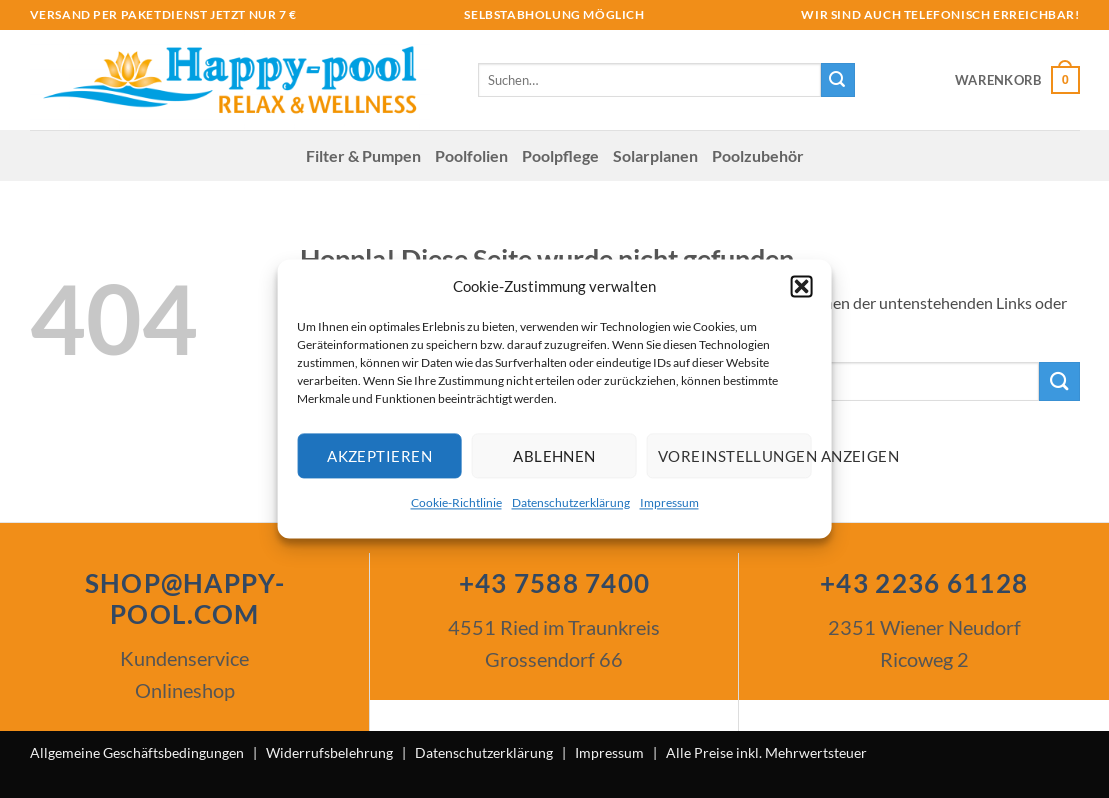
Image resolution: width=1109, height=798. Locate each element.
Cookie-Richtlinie (456, 502)
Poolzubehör (758, 155)
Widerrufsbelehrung (329, 752)
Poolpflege (560, 155)
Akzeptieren (379, 456)
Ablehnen (554, 456)
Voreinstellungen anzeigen (735, 456)
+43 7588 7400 (555, 583)
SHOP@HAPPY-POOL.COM (185, 598)
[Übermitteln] (838, 80)
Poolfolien (471, 155)
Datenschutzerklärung (571, 502)
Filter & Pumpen (363, 155)
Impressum (669, 502)
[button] (802, 286)
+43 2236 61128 (924, 583)
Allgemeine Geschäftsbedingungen (137, 752)
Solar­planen (655, 155)
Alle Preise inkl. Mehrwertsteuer (766, 752)
